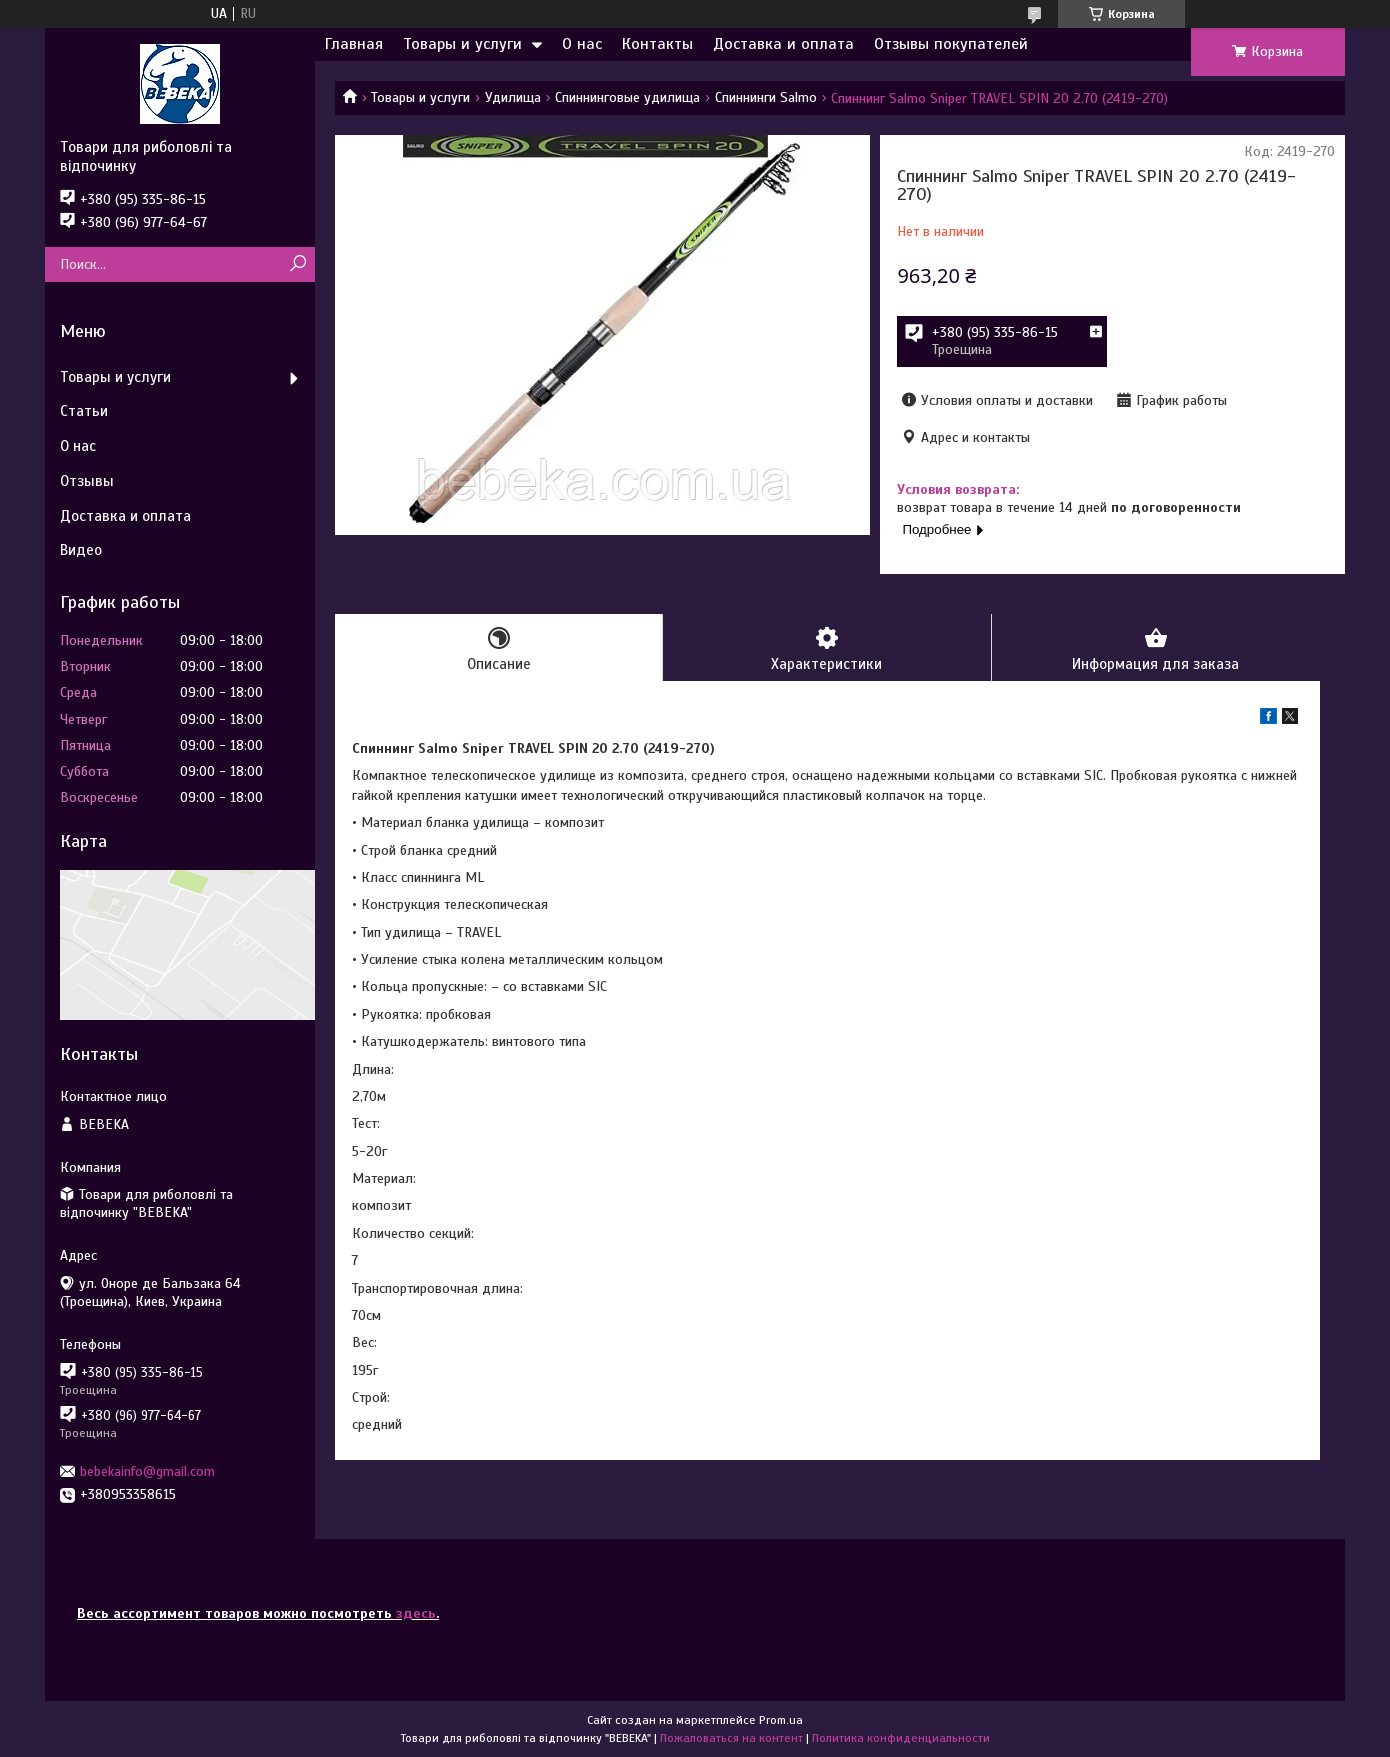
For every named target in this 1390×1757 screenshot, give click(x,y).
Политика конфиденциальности (901, 1738)
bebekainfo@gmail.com (147, 1471)
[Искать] (297, 264)
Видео (81, 550)
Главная (354, 44)
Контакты (657, 44)
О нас (582, 44)
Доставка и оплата (783, 44)
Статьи (84, 411)
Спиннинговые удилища (627, 97)
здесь (416, 1613)
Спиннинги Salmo (766, 97)
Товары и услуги (462, 44)
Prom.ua (781, 1720)
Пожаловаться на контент (731, 1738)
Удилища (513, 97)
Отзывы (87, 481)
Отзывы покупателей (951, 44)
